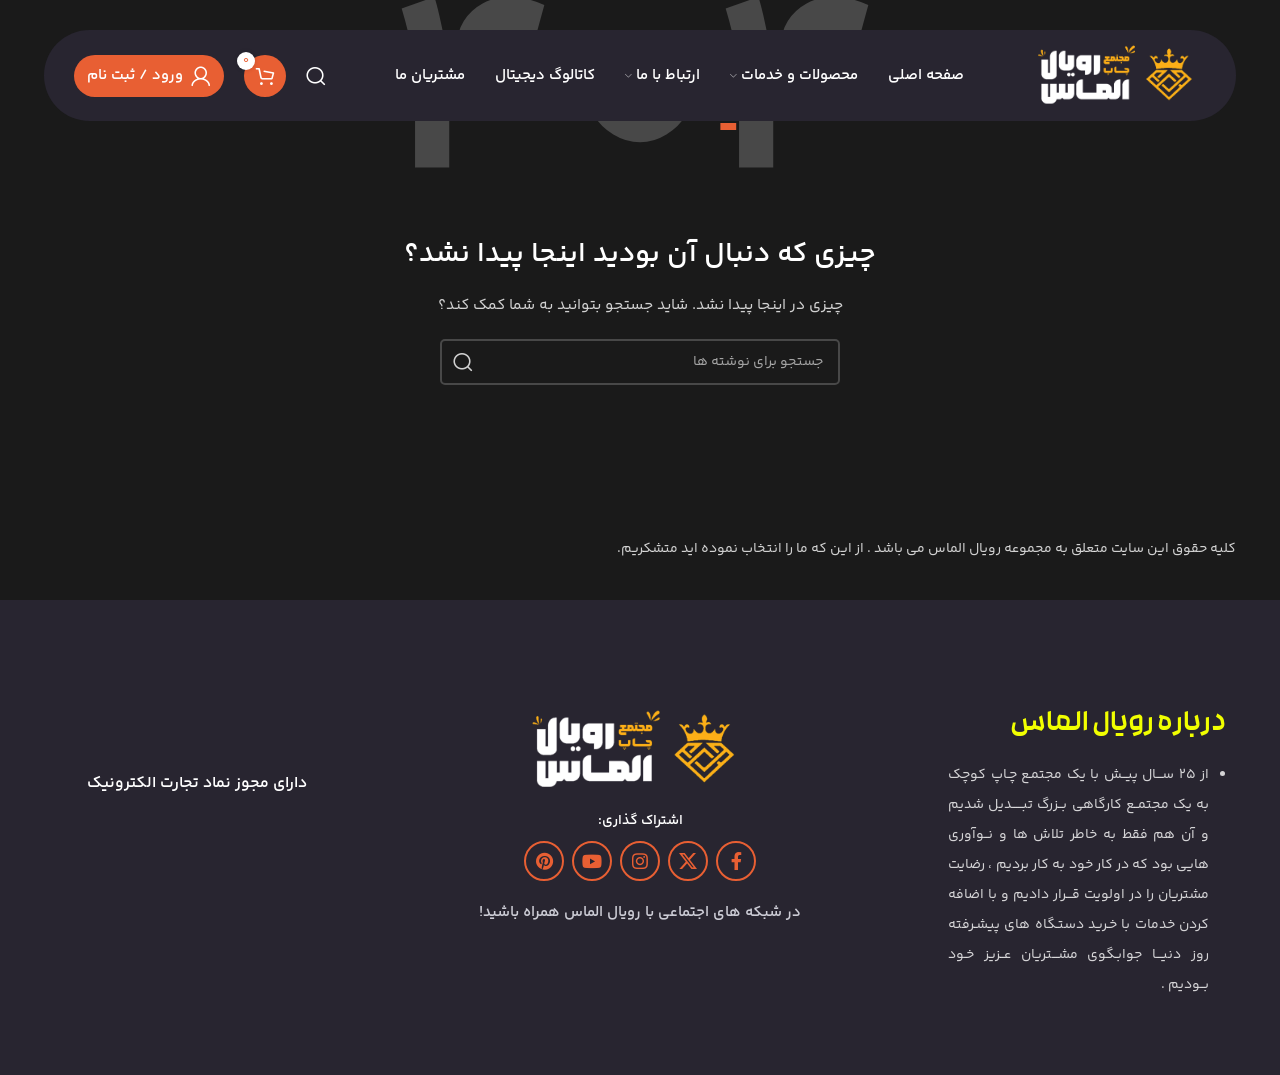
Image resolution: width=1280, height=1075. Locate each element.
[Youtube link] (592, 861)
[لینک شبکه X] (688, 861)
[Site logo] (1120, 76)
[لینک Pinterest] (544, 861)
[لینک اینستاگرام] (640, 861)
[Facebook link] (736, 861)
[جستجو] (316, 76)
